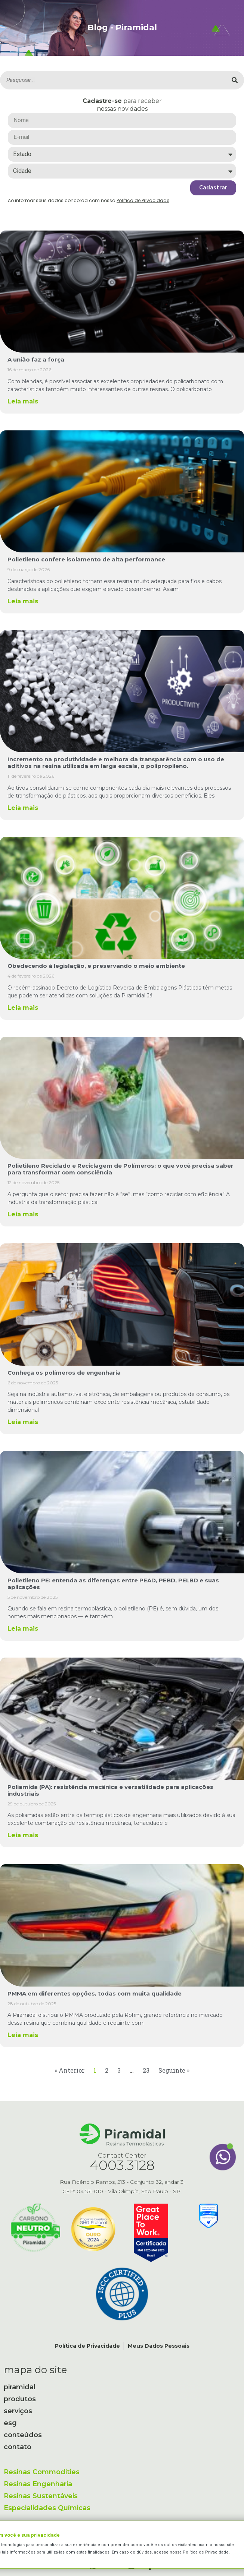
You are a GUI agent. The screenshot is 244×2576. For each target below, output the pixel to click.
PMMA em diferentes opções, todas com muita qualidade (94, 1993)
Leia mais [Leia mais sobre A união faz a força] (22, 401)
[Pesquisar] (234, 80)
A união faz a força (35, 359)
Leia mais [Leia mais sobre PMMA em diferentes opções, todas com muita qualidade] (22, 2035)
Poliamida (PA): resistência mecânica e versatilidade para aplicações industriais (110, 1790)
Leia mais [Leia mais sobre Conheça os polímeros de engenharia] (22, 1422)
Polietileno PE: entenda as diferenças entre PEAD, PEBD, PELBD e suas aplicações (113, 1584)
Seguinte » (173, 2070)
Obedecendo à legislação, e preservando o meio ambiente (96, 965)
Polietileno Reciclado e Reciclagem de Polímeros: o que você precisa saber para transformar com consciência (120, 1169)
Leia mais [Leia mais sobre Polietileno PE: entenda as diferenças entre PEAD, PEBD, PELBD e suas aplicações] (22, 1628)
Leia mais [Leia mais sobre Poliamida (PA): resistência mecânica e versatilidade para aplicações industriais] (22, 1835)
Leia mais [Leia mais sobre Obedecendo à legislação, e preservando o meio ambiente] (22, 1007)
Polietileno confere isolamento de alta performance (86, 559)
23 (146, 2070)
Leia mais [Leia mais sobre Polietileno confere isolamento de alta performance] (22, 601)
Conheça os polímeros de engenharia (64, 1372)
